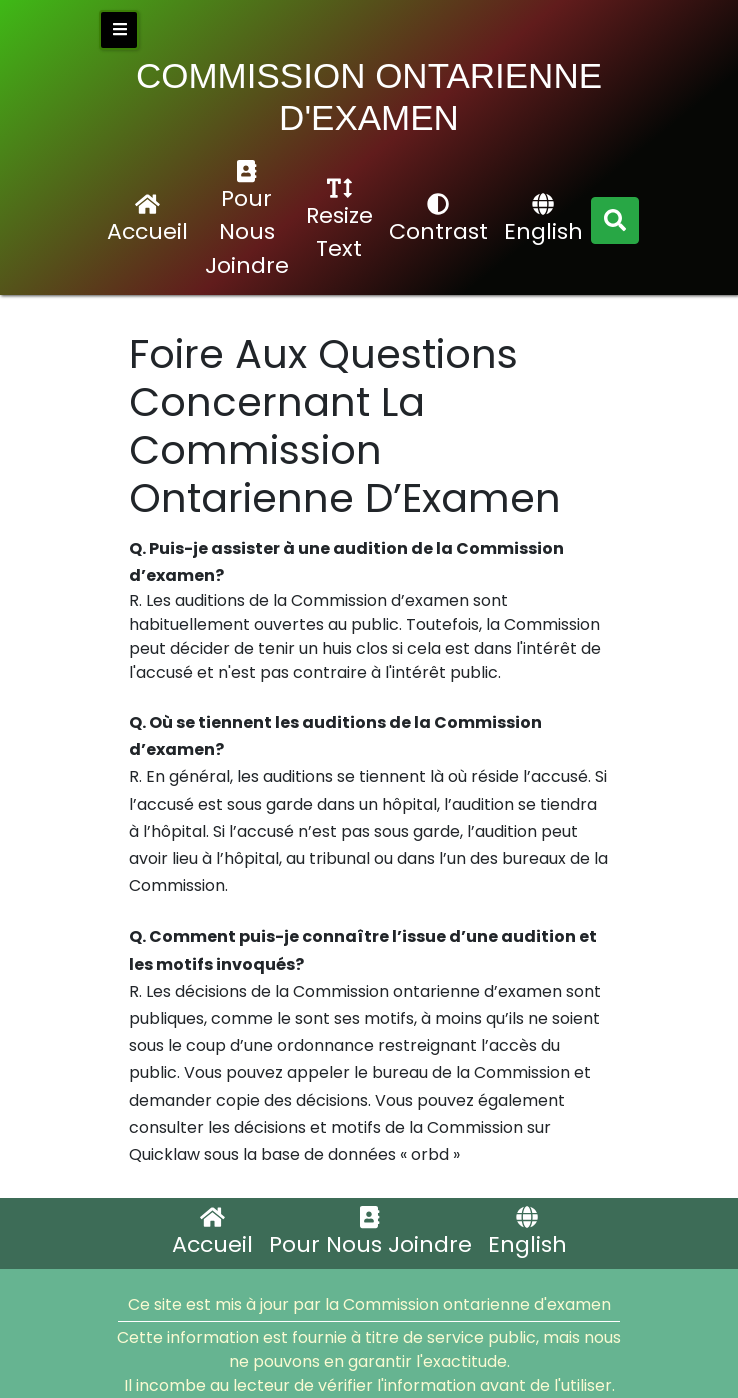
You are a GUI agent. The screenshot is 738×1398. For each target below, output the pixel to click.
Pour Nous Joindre (247, 220)
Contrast (438, 220)
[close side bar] (119, 30)
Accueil (147, 220)
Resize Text (339, 220)
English (543, 220)
